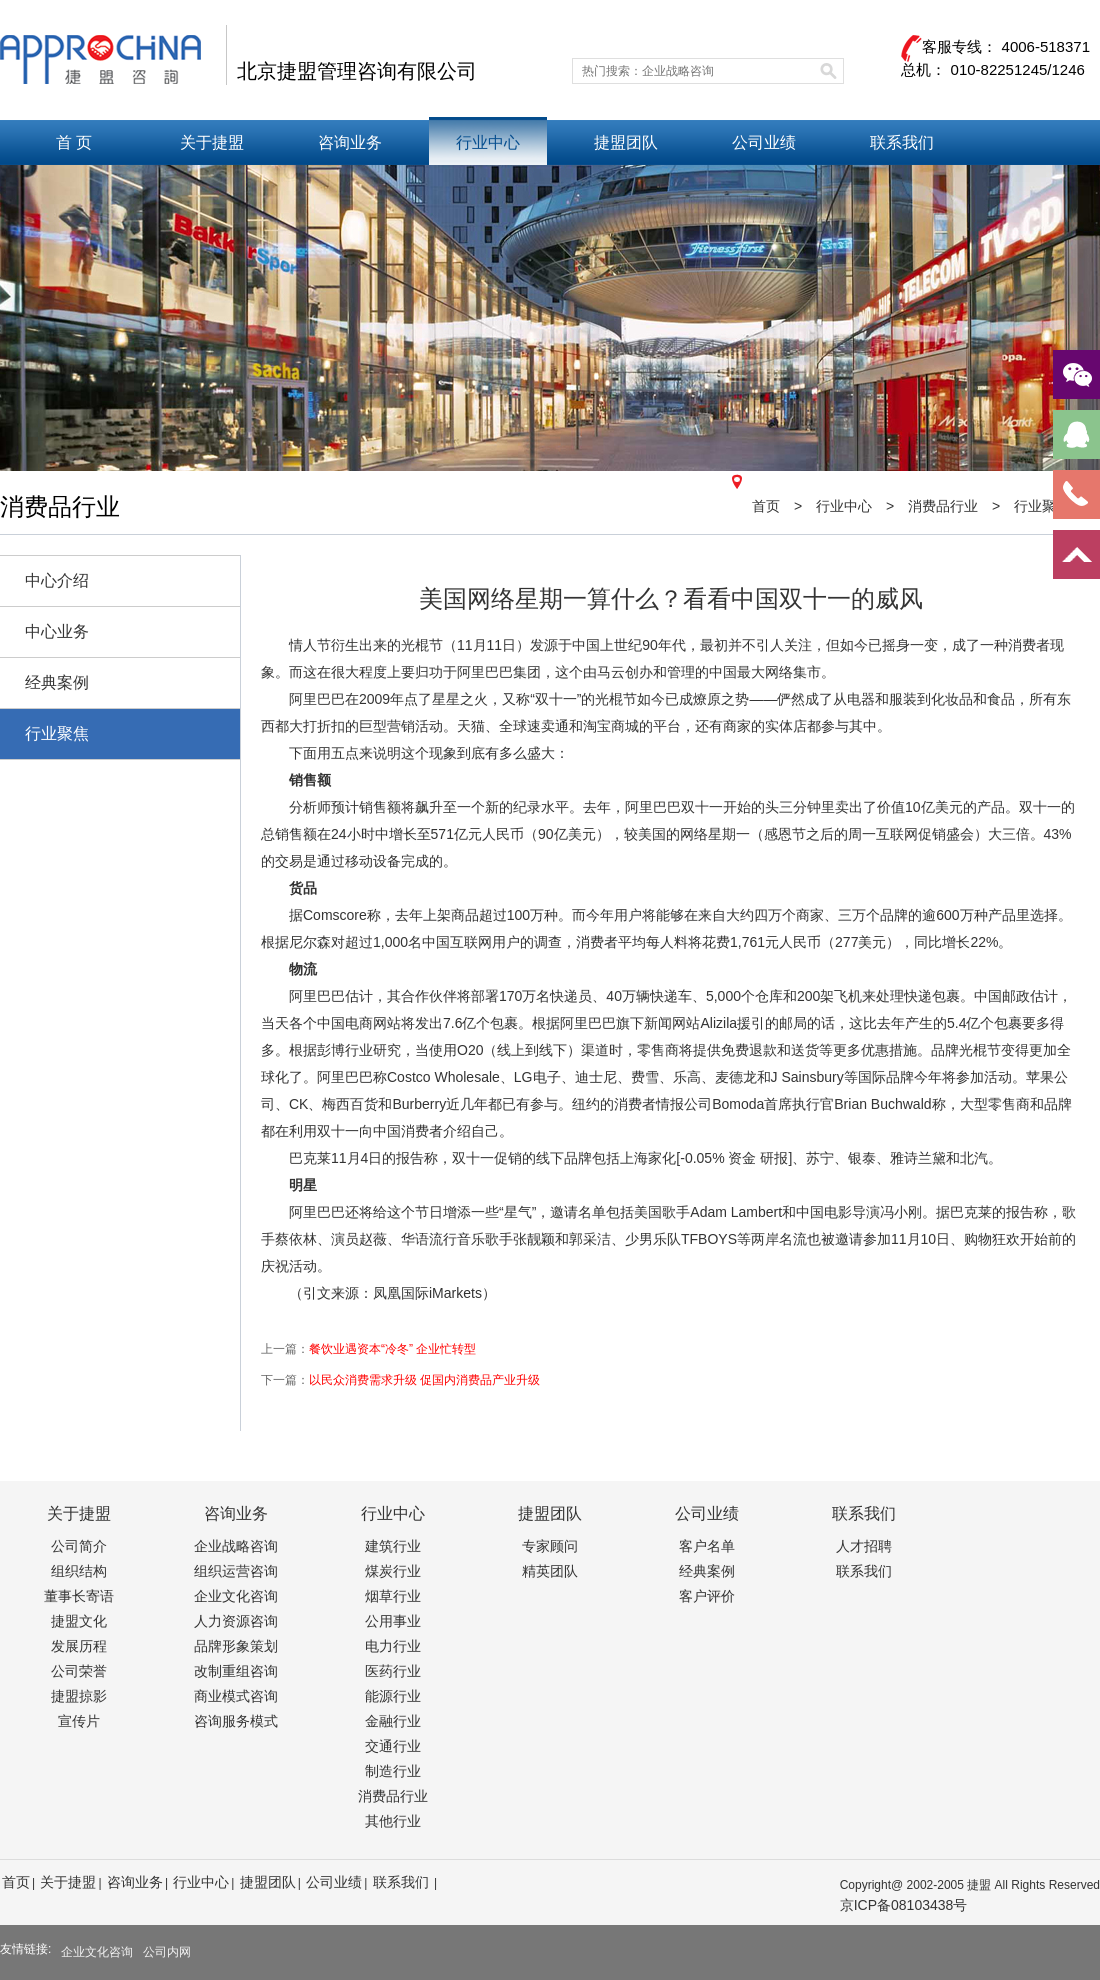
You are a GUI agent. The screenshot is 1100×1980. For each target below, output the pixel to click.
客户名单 (707, 1546)
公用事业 (393, 1621)
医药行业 (393, 1671)
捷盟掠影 (79, 1696)
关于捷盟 (212, 142)
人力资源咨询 (236, 1621)
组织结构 (79, 1571)
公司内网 (167, 1952)
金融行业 (393, 1721)
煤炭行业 (393, 1571)
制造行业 (393, 1771)
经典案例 (707, 1571)
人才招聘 (864, 1546)
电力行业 (393, 1646)
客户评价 (707, 1596)
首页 (756, 506)
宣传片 (79, 1721)
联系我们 (902, 142)
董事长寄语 (79, 1596)
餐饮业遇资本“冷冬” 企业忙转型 (392, 1349)
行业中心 (488, 142)
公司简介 (79, 1546)
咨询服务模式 (236, 1721)
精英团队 (550, 1571)
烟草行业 (393, 1596)
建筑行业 (393, 1546)
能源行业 (393, 1696)
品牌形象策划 (236, 1646)
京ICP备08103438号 (904, 1905)
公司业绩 (764, 142)
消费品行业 (393, 1796)
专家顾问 (550, 1546)
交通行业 (393, 1746)
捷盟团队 (626, 142)
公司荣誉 (79, 1671)
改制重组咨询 (236, 1671)
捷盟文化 (79, 1621)
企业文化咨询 (236, 1596)
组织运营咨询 (236, 1571)
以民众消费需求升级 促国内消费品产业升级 (424, 1380)
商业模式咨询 (236, 1696)
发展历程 (79, 1646)
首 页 (74, 142)
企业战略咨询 (236, 1546)
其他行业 (393, 1821)
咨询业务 (350, 142)
